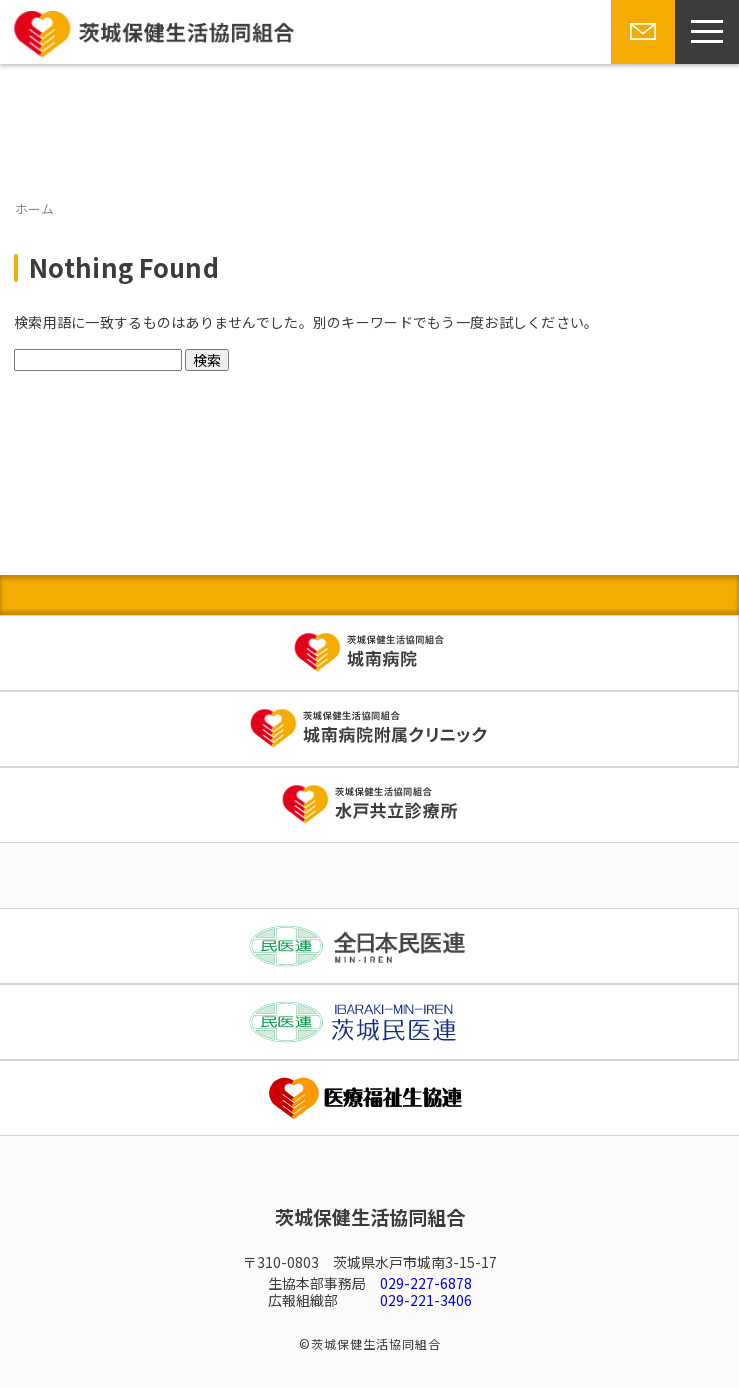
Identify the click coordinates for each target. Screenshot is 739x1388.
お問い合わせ (641, 63)
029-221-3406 (426, 1300)
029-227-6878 (426, 1283)
